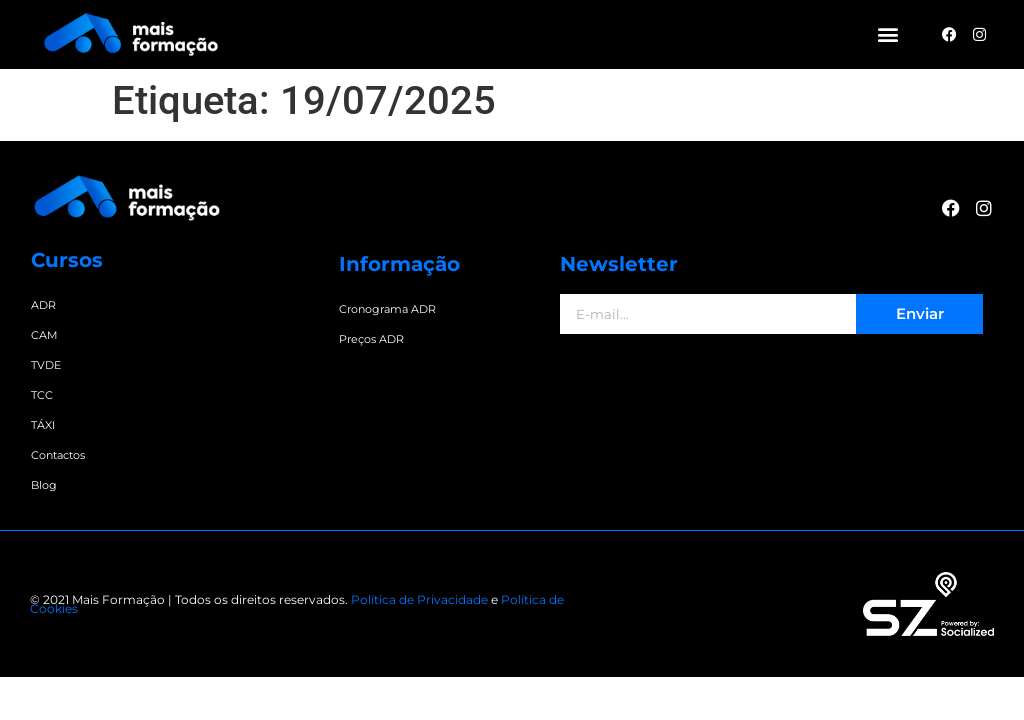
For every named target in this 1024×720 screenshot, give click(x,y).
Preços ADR (371, 339)
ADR (43, 305)
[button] (888, 34)
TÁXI (43, 425)
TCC (42, 395)
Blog (44, 485)
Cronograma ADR (387, 309)
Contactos (58, 455)
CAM (44, 335)
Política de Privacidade (419, 599)
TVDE (46, 365)
